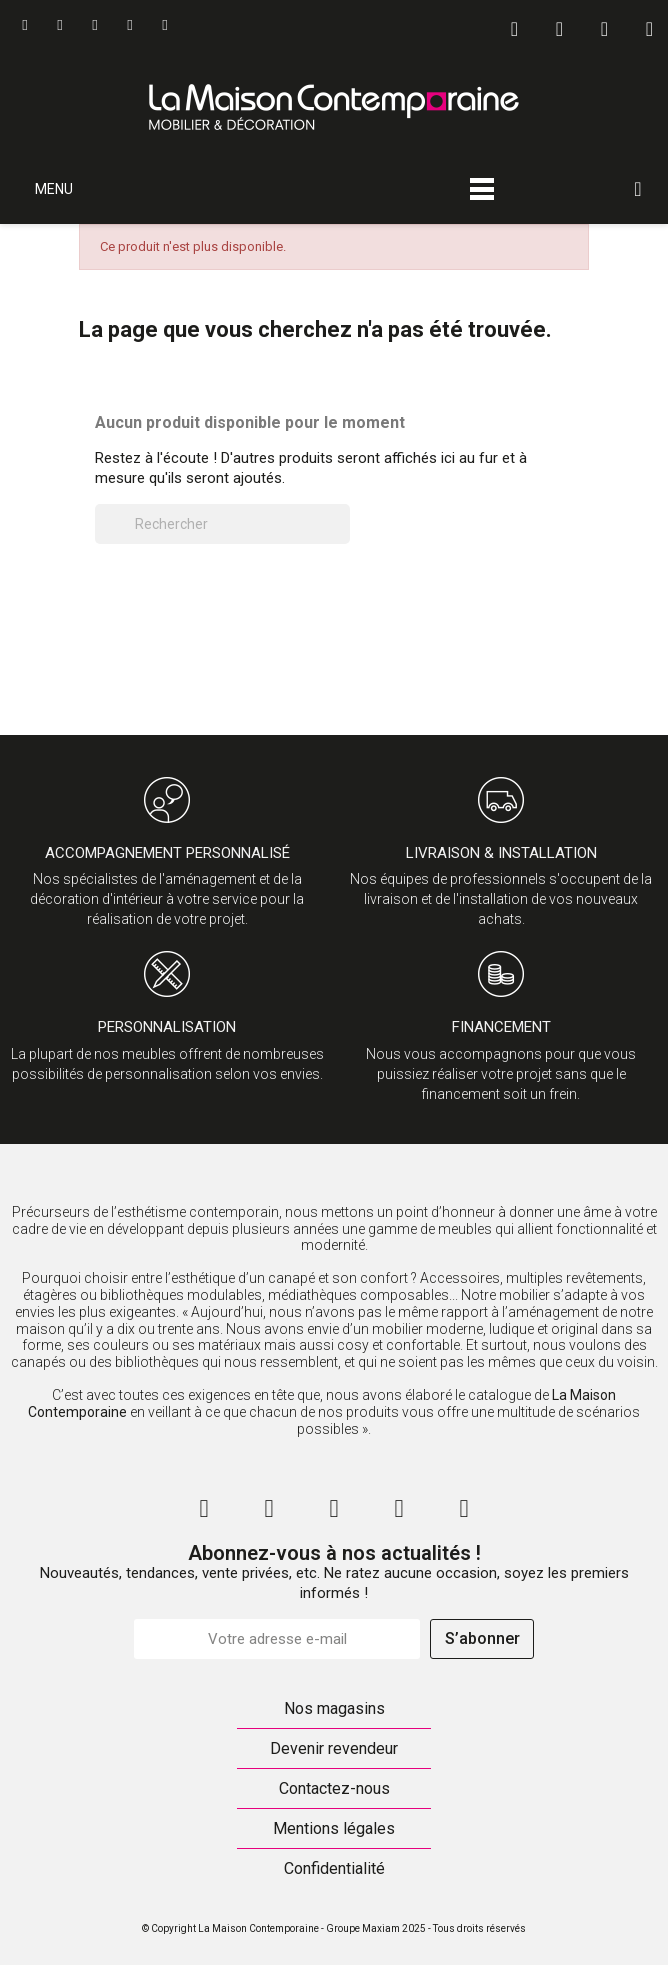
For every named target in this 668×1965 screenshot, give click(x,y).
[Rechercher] (222, 524)
